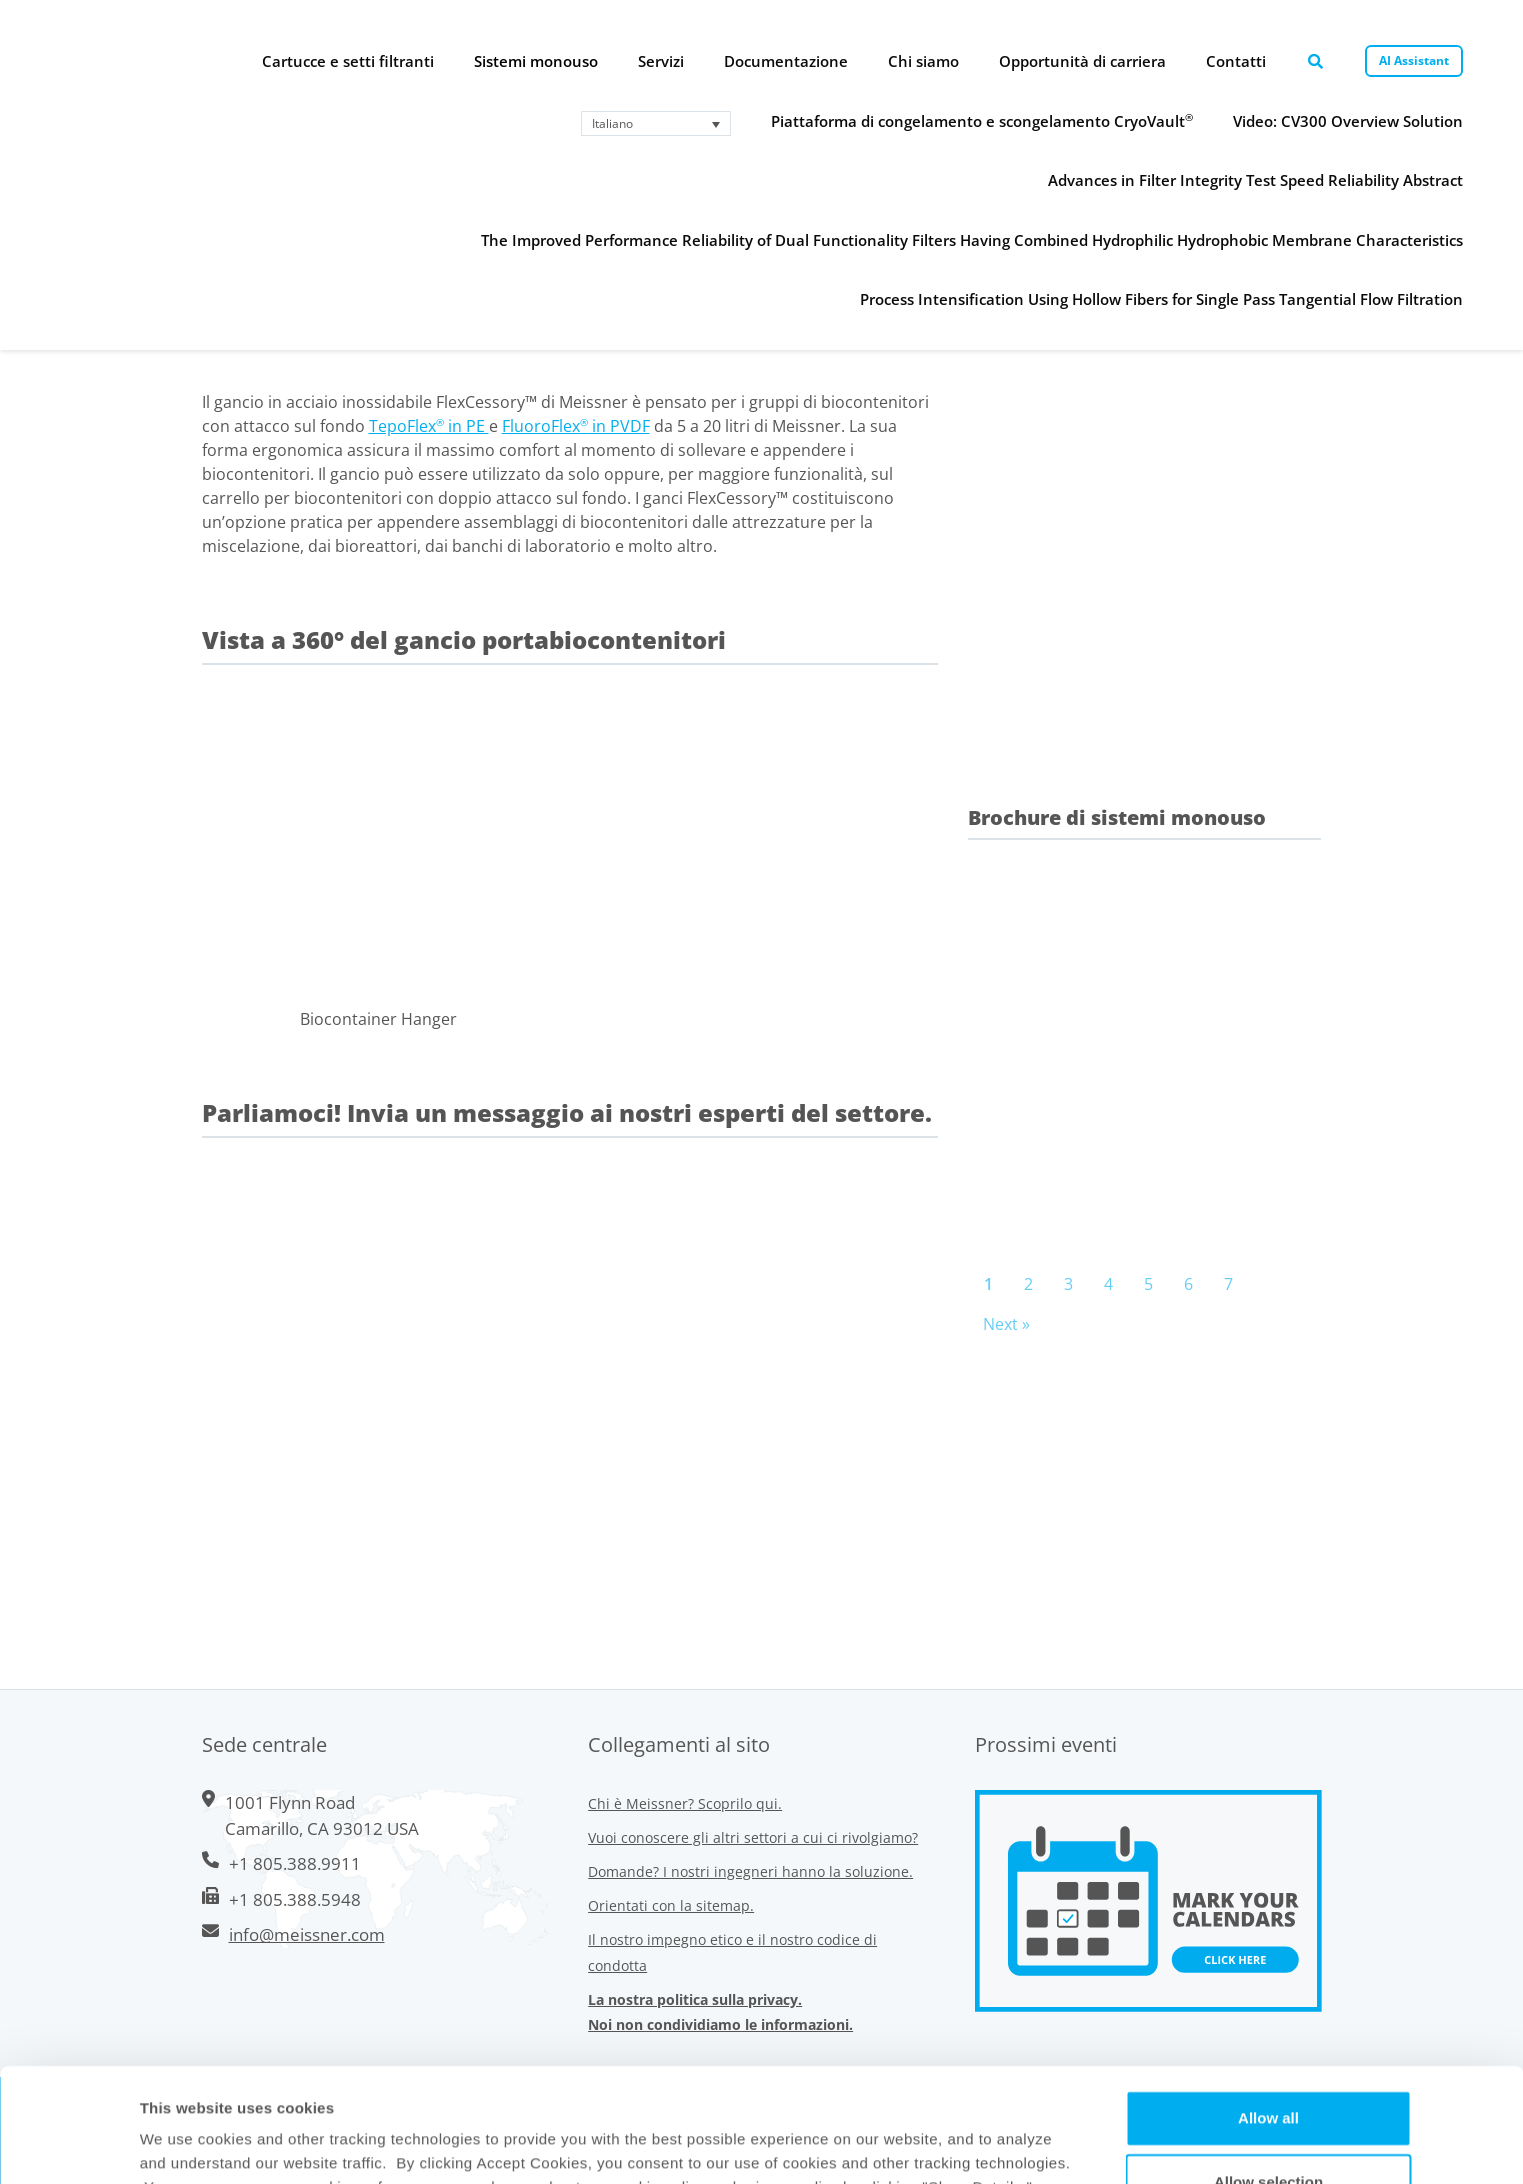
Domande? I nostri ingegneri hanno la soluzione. (750, 1871)
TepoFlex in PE (429, 426)
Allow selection (1268, 2074)
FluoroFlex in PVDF (576, 426)
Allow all (1268, 2010)
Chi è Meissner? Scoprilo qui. (685, 1803)
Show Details (927, 2144)
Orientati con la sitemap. (671, 1905)
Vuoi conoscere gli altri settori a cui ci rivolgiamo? (753, 1837)
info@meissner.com (307, 1934)
